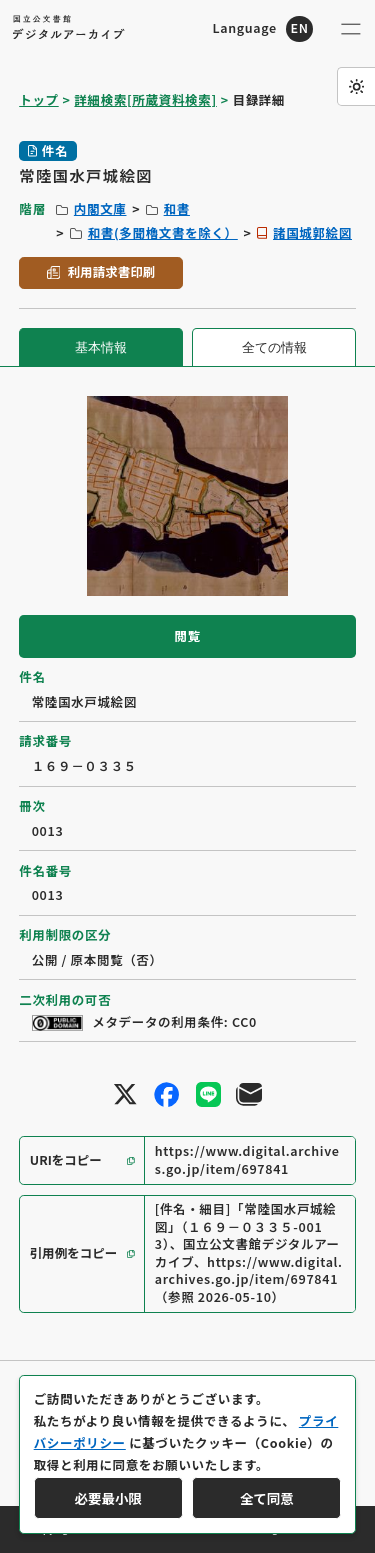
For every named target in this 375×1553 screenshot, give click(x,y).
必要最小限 (108, 1498)
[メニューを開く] (351, 29)
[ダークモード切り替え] (356, 86)
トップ (38, 100)
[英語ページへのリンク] (263, 29)
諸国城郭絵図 (312, 233)
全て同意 (267, 1498)
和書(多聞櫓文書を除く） (163, 233)
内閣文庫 (100, 209)
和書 (177, 209)
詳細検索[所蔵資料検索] (145, 100)
